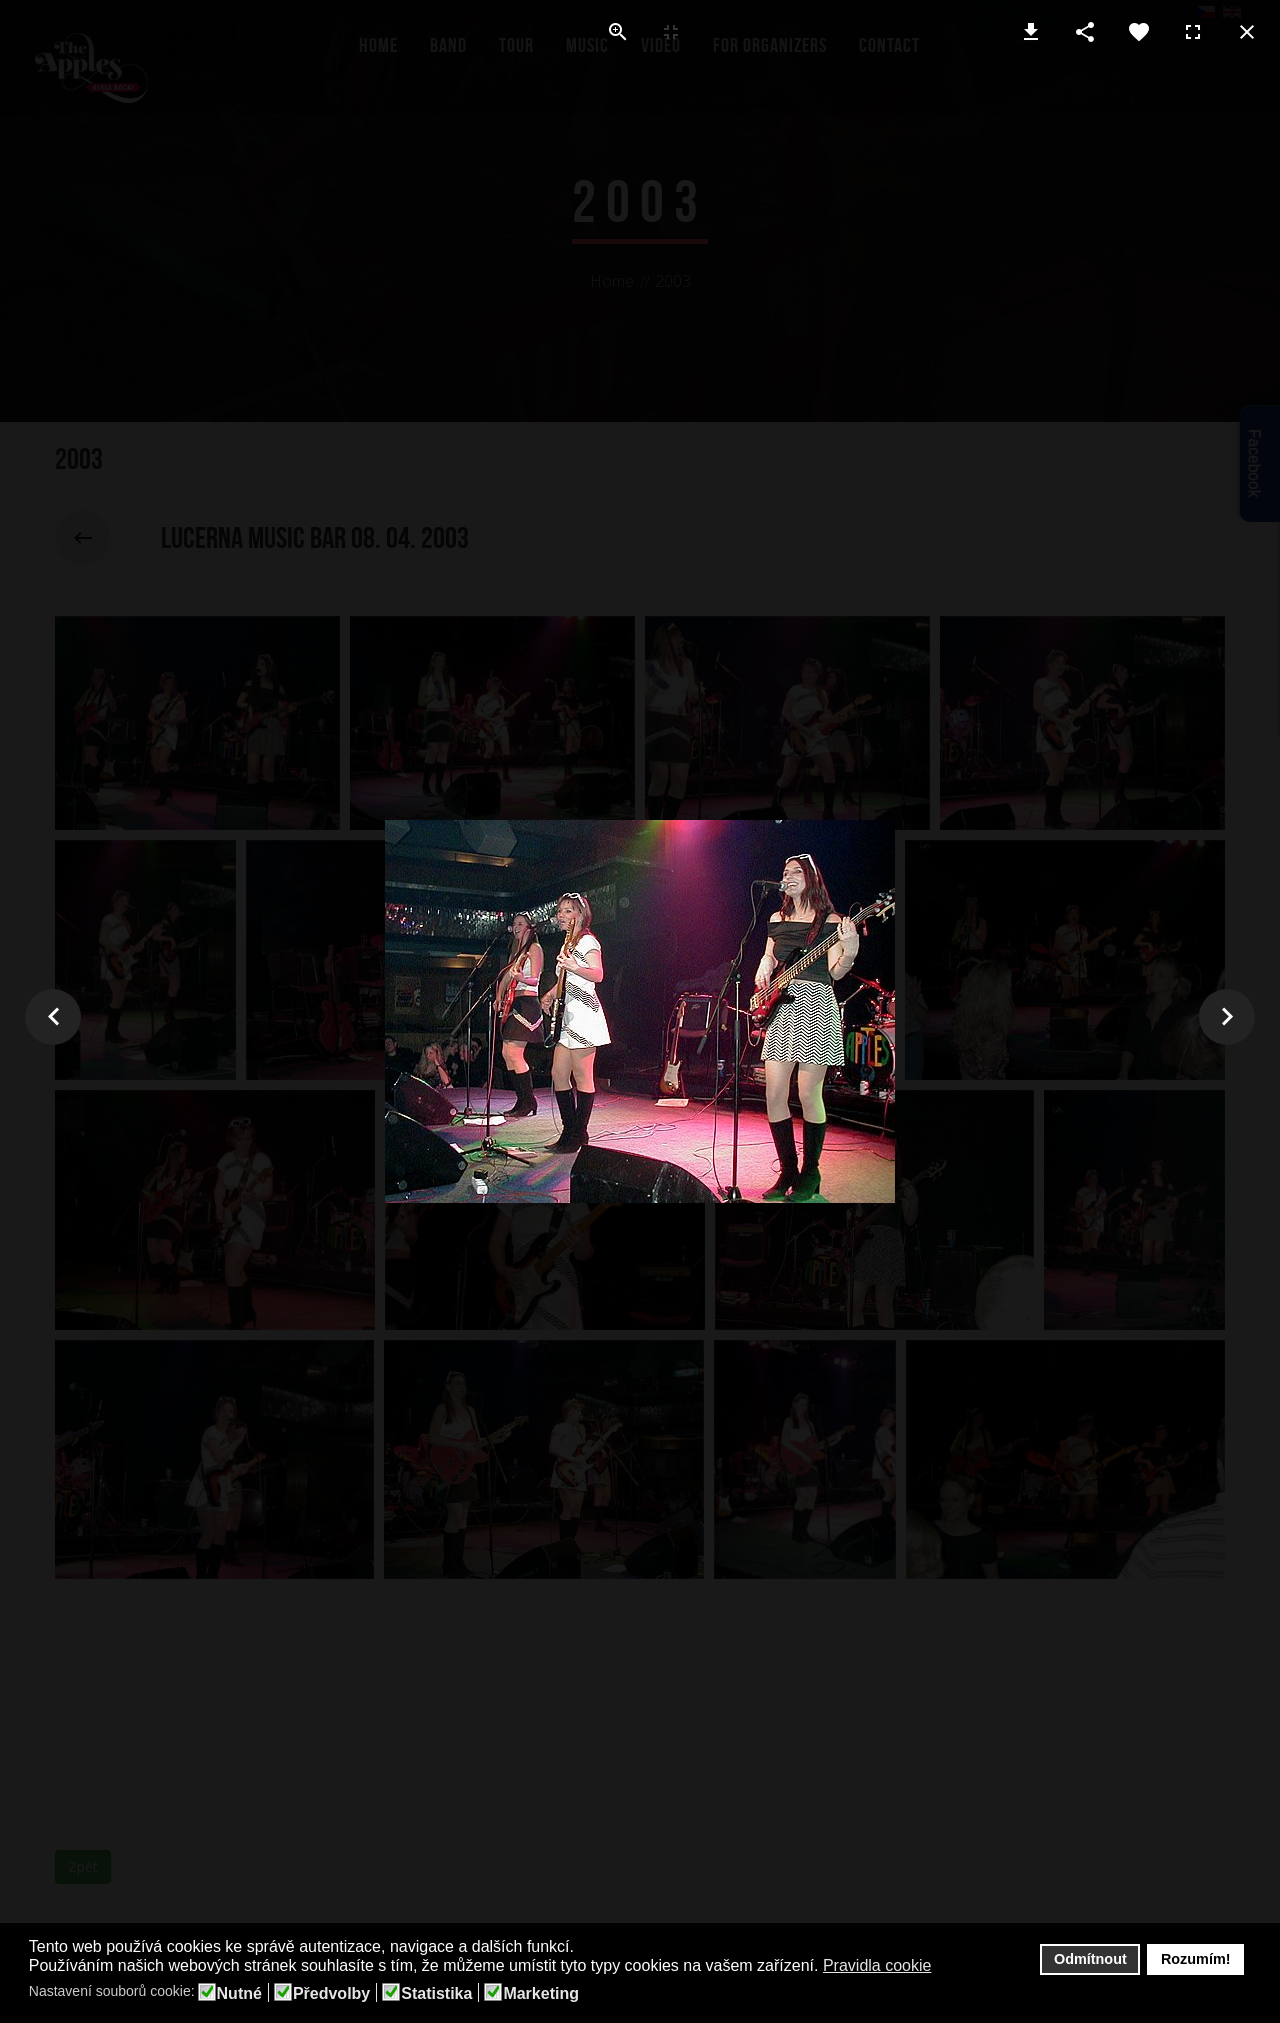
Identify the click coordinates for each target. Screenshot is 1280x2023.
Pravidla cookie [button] (877, 1965)
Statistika (436, 1994)
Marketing (541, 1994)
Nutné (239, 1994)
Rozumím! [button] (1196, 1959)
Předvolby (331, 1994)
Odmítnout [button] (1090, 1959)
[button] (944, 1967)
